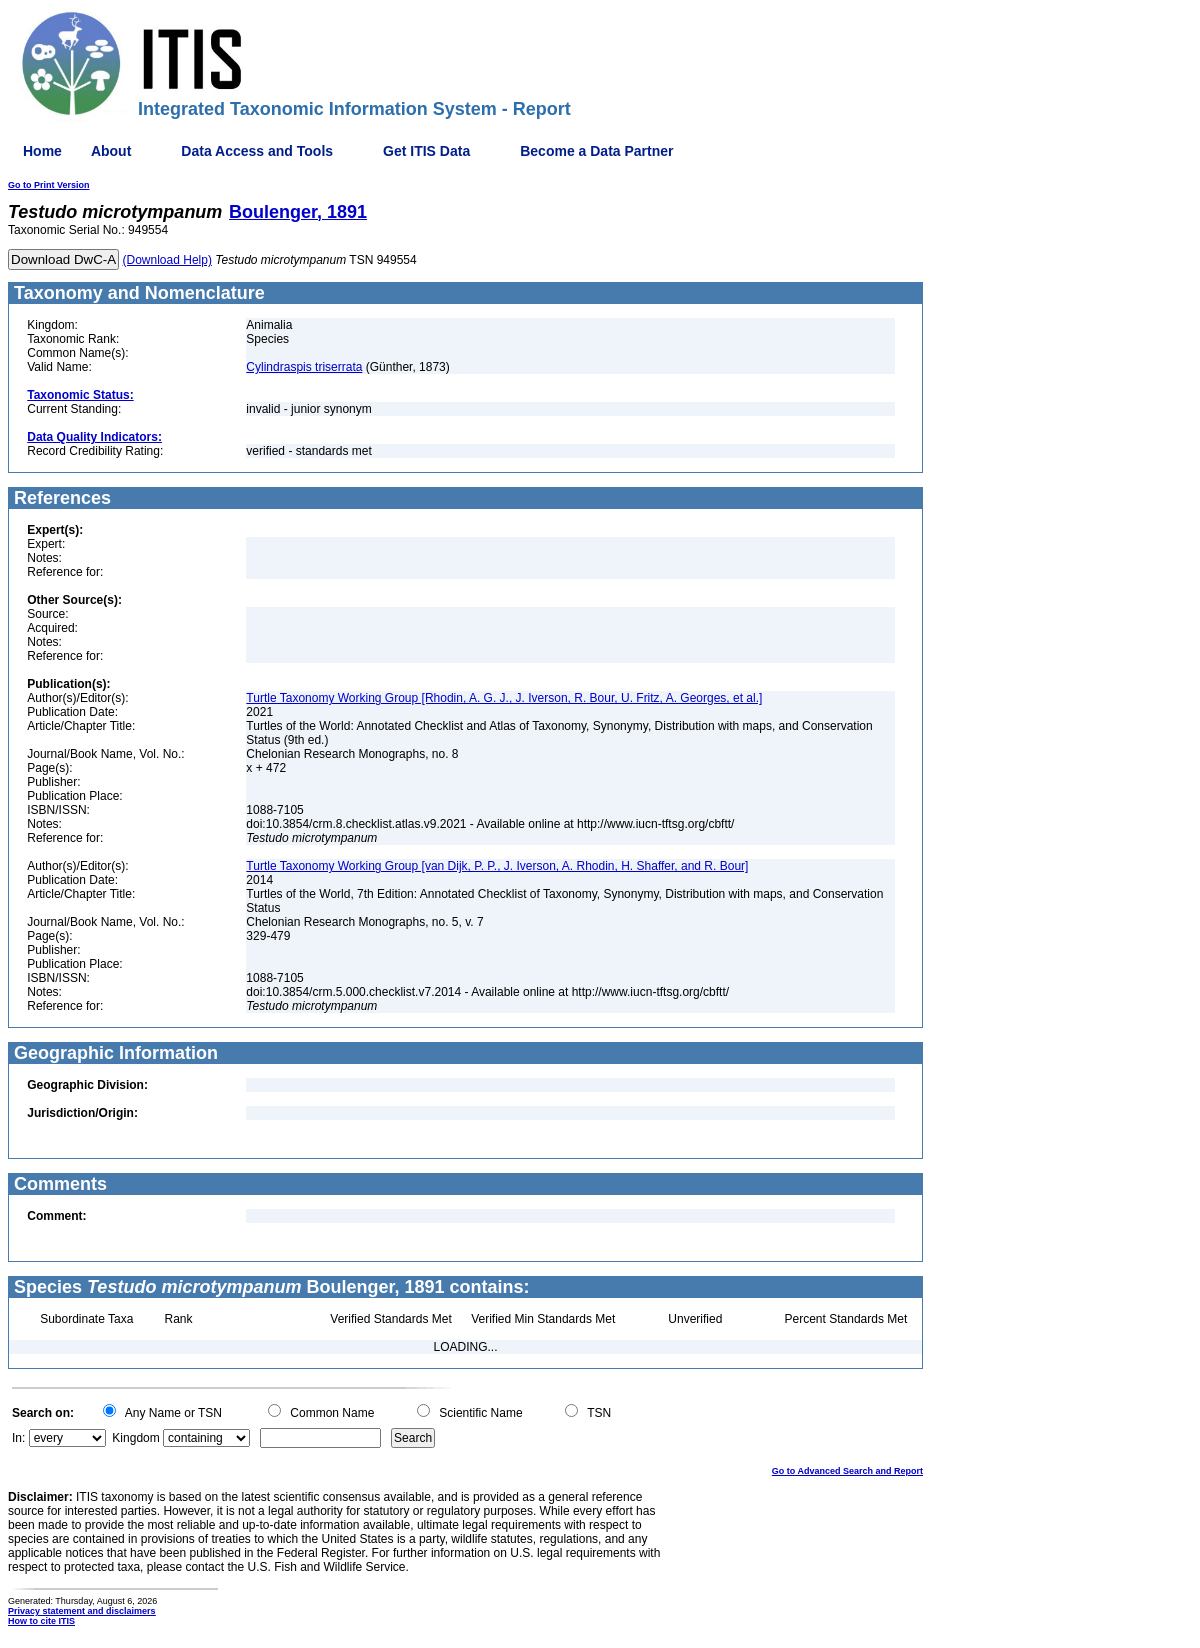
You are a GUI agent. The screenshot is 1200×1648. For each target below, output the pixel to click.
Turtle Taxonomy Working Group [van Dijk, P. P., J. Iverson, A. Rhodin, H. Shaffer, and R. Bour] (497, 866)
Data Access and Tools (257, 151)
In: (18, 1438)
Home (42, 151)
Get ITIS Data (426, 151)
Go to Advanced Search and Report (847, 1471)
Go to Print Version (49, 185)
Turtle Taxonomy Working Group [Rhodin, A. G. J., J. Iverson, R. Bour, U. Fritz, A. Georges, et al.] (504, 698)
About (111, 151)
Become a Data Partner (596, 151)
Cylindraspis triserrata (304, 367)
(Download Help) (167, 260)
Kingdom (135, 1438)
